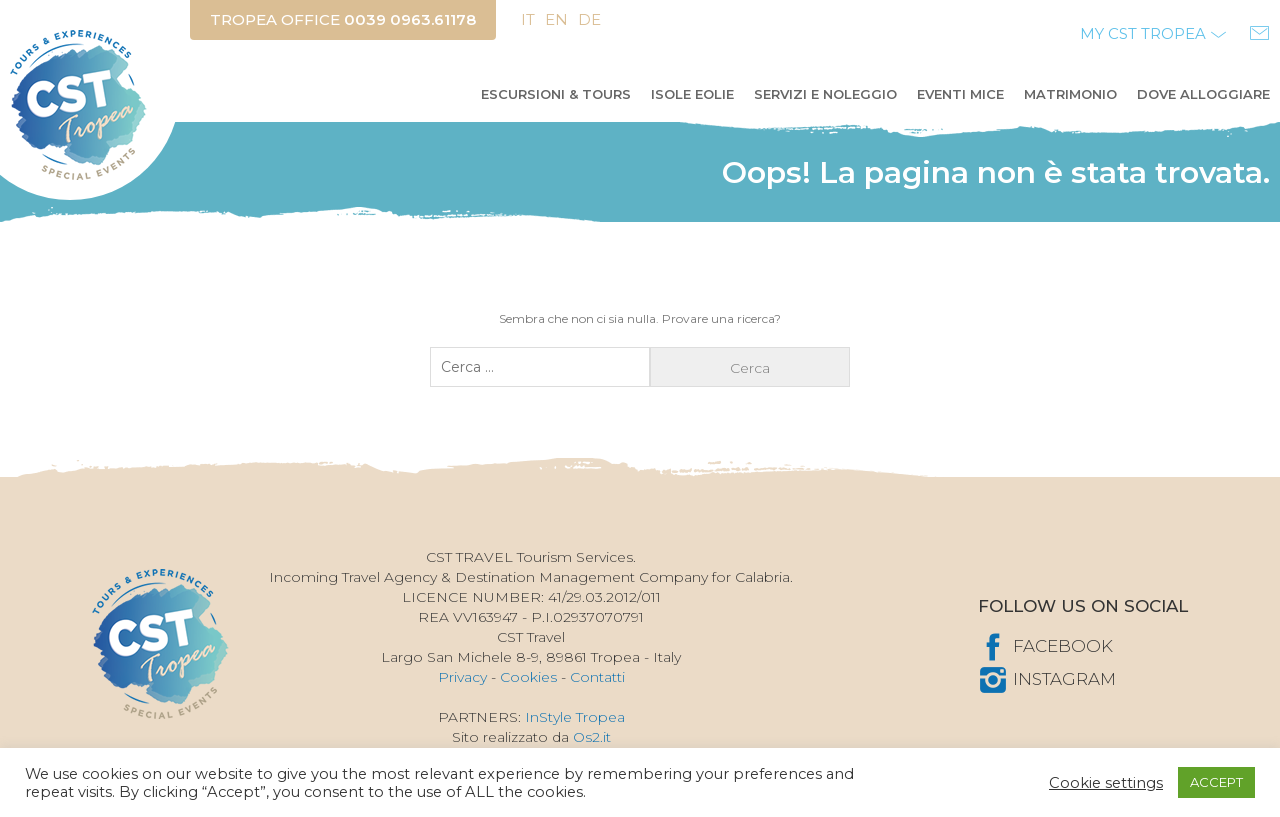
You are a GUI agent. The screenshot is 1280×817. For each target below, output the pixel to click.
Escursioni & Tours (556, 94)
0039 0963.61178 (410, 19)
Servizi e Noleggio (825, 94)
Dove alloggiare (1203, 94)
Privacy (462, 677)
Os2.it (592, 737)
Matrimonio (1070, 94)
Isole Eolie (692, 94)
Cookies (528, 677)
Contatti (597, 677)
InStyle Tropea (575, 717)
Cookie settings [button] (1106, 783)
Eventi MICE (960, 94)
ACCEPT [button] (1216, 782)
